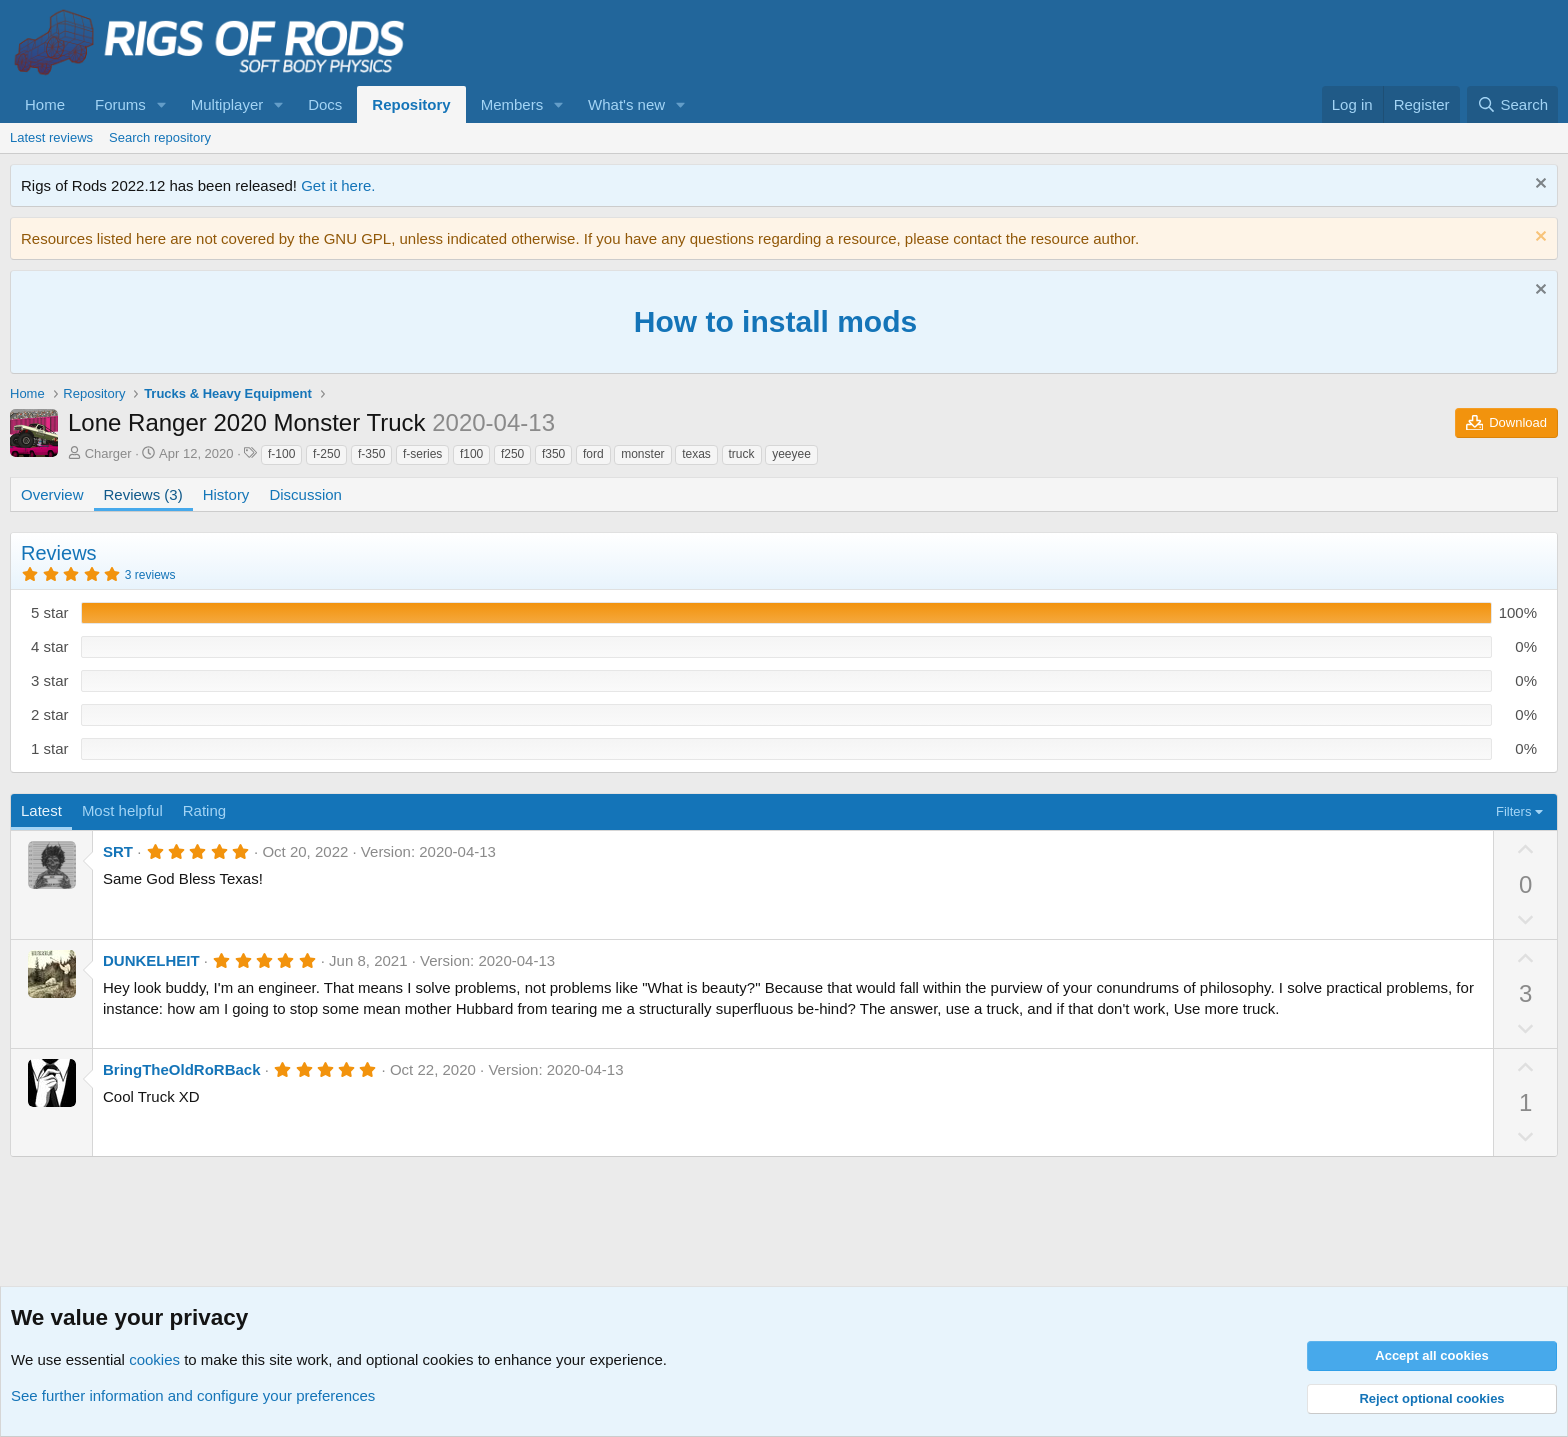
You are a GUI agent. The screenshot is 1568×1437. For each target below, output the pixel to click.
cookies (154, 1359)
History (226, 494)
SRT (118, 851)
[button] (162, 104)
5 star (50, 612)
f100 (471, 454)
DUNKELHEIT (151, 960)
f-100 (281, 454)
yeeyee (791, 454)
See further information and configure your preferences (193, 1395)
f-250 (326, 454)
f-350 (371, 454)
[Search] (1512, 104)
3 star (50, 680)
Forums (120, 104)
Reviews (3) (143, 494)
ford (593, 454)
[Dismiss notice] (1538, 185)
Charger (108, 453)
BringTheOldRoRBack (182, 1069)
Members (512, 104)
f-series (422, 454)
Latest (41, 810)
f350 (553, 454)
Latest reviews (51, 137)
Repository (411, 104)
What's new (626, 104)
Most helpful (122, 810)
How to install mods (775, 321)
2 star (50, 714)
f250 (512, 454)
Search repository (160, 137)
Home (45, 104)
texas (696, 454)
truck (742, 454)
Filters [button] (1513, 811)
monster (642, 454)
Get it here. (338, 185)
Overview (52, 494)
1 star (50, 748)
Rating (204, 810)
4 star (50, 646)
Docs (325, 104)
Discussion (305, 494)
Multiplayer (227, 104)
